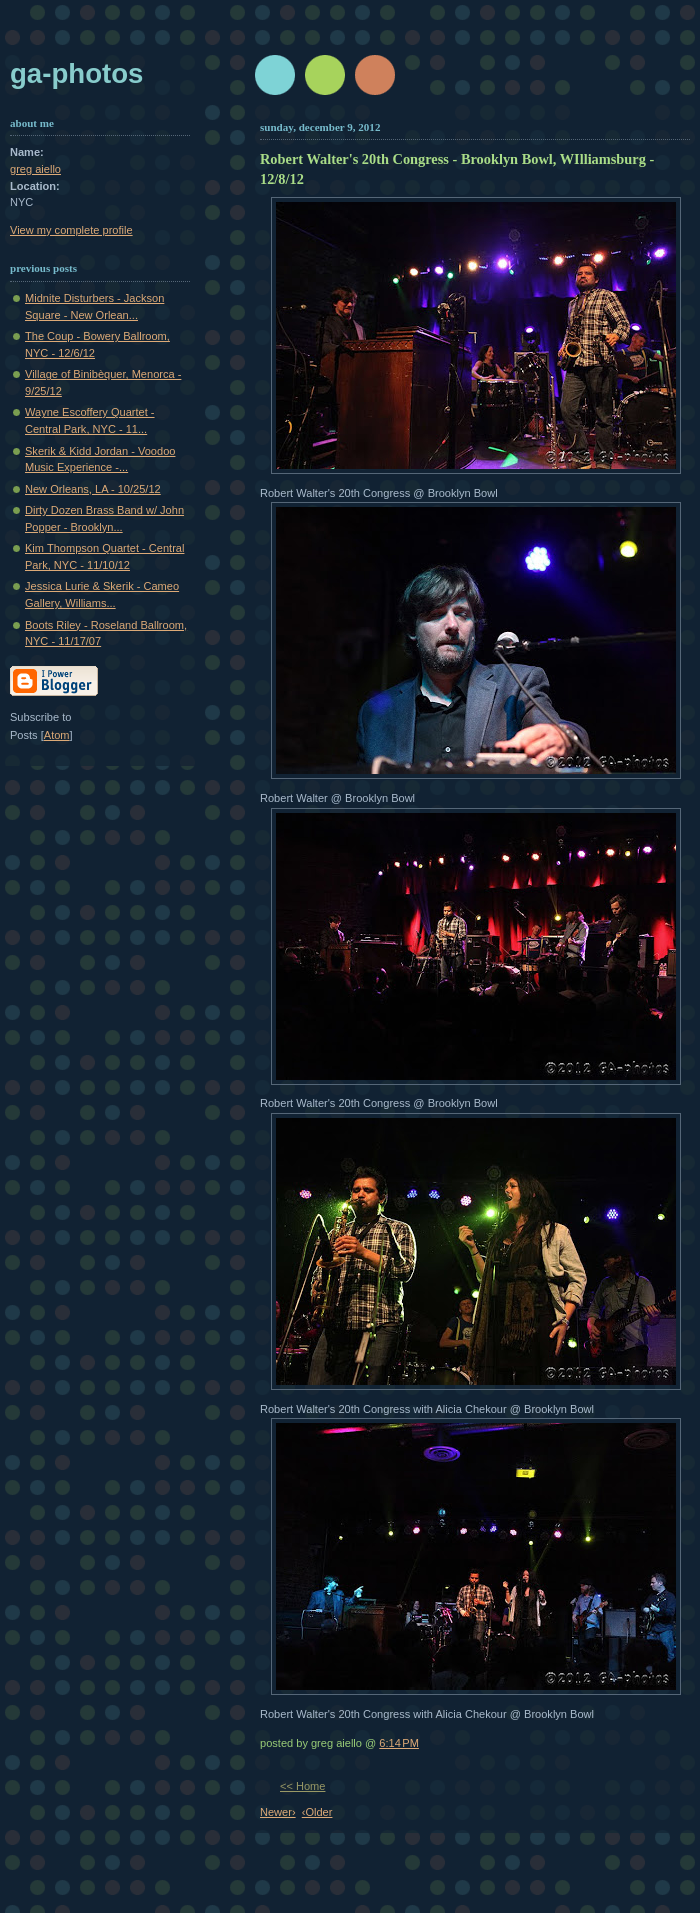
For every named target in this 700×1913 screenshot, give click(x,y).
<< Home (302, 1786)
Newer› (278, 1812)
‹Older (317, 1812)
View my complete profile (71, 230)
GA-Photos (76, 73)
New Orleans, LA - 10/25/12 (93, 489)
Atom (57, 735)
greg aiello (35, 169)
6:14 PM (399, 1743)
